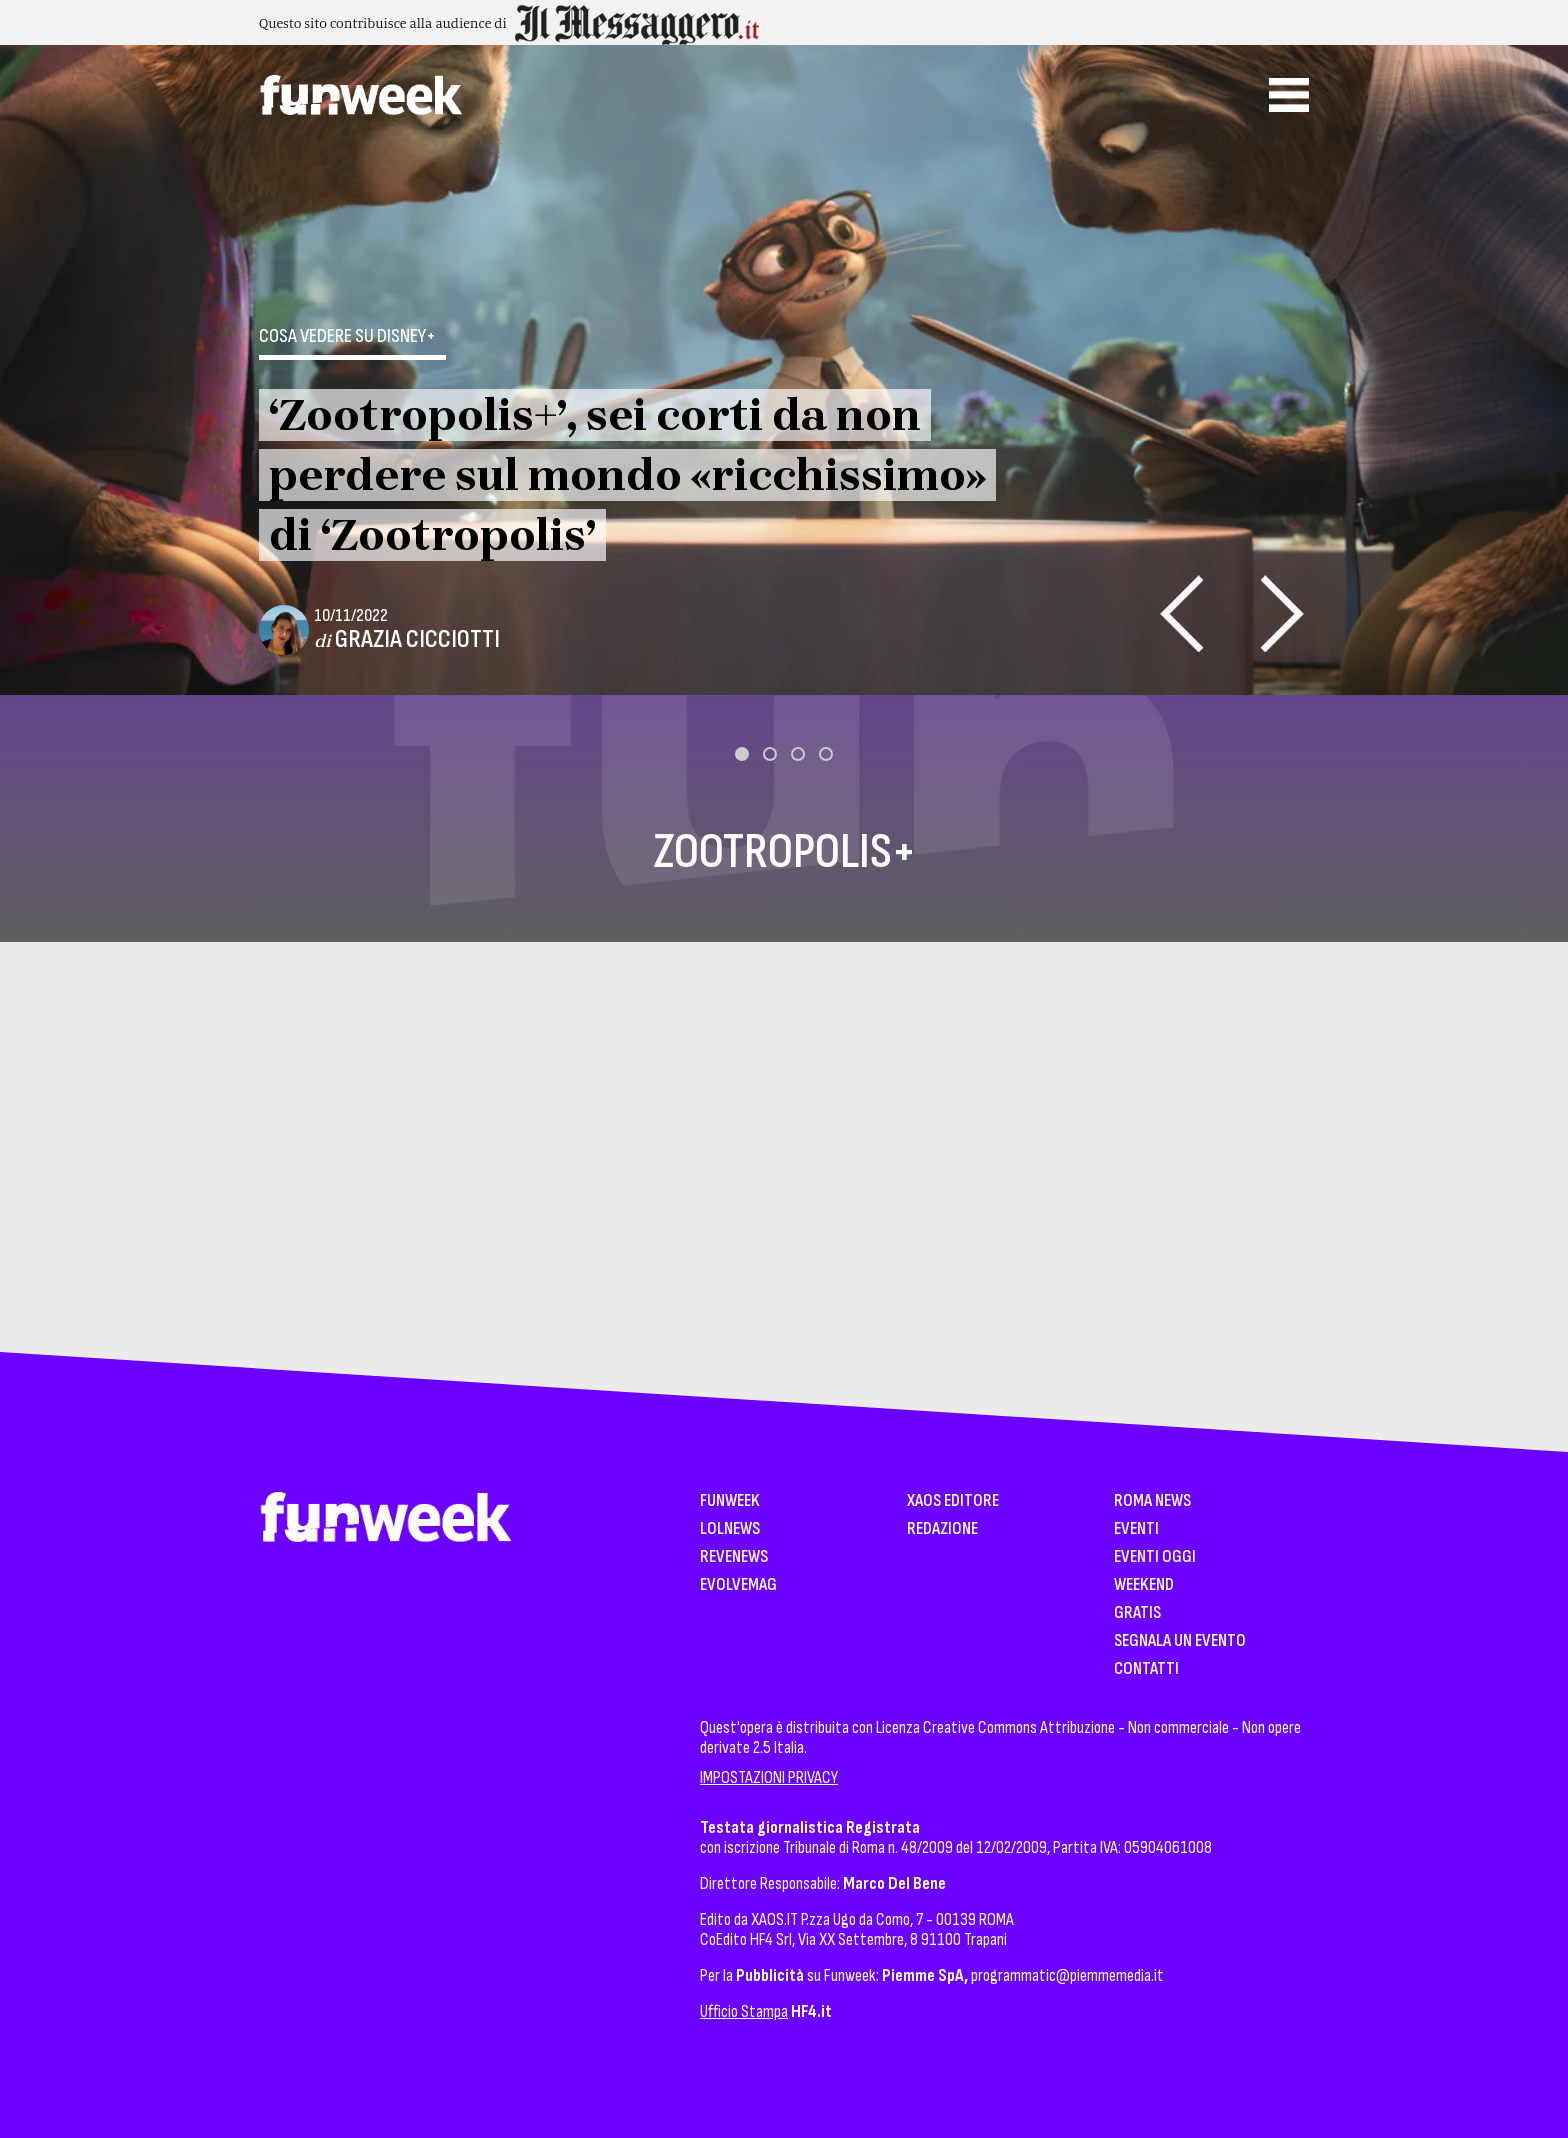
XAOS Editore (953, 1501)
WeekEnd (1144, 1585)
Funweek (730, 1501)
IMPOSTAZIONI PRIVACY (769, 1777)
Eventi (1136, 1529)
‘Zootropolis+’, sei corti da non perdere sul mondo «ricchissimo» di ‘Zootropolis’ (627, 475)
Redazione (942, 1529)
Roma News (1152, 1501)
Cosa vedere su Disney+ (347, 336)
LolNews (730, 1529)
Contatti (1146, 1669)
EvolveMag (738, 1585)
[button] (742, 754)
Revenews (734, 1557)
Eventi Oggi (1155, 1557)
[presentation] (1181, 613)
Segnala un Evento (1180, 1641)
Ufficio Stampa (744, 2011)
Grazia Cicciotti (417, 639)
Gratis (1137, 1613)
